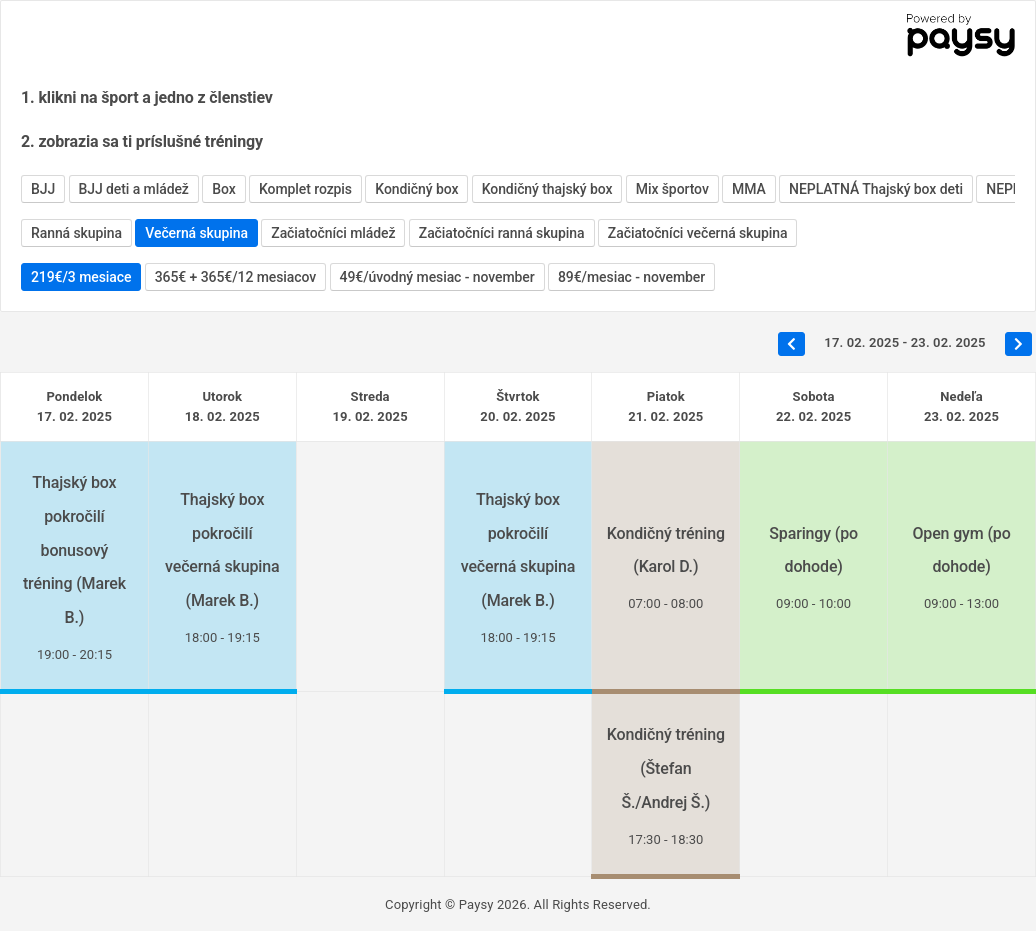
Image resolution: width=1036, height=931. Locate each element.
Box (223, 189)
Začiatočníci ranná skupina (502, 233)
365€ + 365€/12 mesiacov (235, 277)
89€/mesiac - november (631, 277)
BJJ (43, 189)
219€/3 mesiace (81, 277)
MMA (749, 189)
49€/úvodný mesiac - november (437, 277)
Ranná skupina (76, 233)
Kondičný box (416, 189)
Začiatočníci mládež (333, 233)
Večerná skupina (196, 233)
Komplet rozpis (305, 189)
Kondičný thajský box (547, 189)
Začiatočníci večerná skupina (698, 233)
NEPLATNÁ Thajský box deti (876, 189)
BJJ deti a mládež (134, 189)
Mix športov (672, 189)
